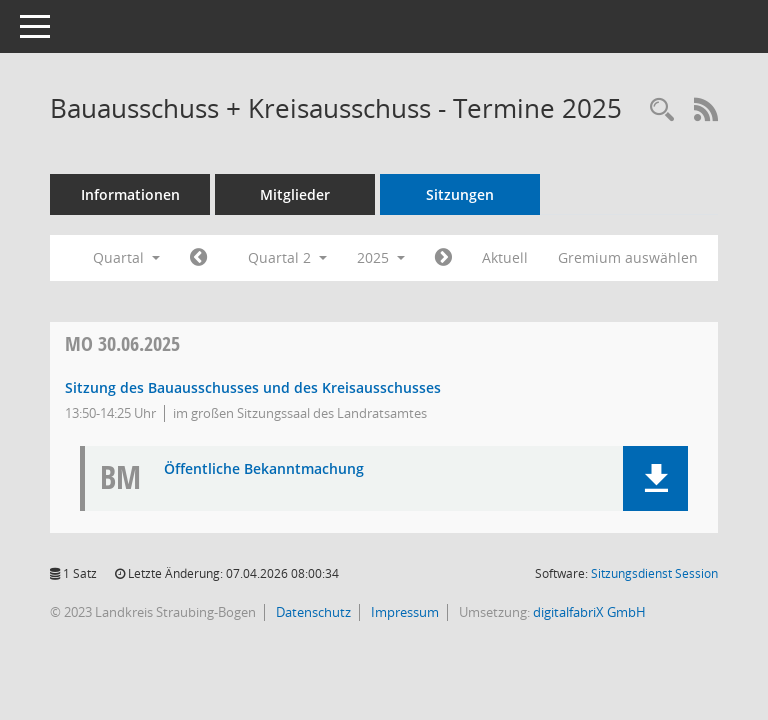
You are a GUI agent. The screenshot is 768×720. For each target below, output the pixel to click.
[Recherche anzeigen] (662, 110)
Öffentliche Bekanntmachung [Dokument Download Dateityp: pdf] (264, 469)
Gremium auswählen (628, 257)
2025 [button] (381, 257)
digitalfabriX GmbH (589, 612)
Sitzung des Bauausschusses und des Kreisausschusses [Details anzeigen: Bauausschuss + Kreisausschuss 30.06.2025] (253, 387)
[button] (655, 478)
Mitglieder (295, 194)
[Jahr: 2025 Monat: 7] (443, 258)
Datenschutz (312, 612)
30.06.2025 (122, 343)
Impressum (403, 612)
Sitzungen (460, 194)
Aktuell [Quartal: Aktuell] (505, 257)
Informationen (130, 194)
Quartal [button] (126, 257)
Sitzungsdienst (654, 573)
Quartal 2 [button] (287, 257)
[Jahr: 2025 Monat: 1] (198, 258)
